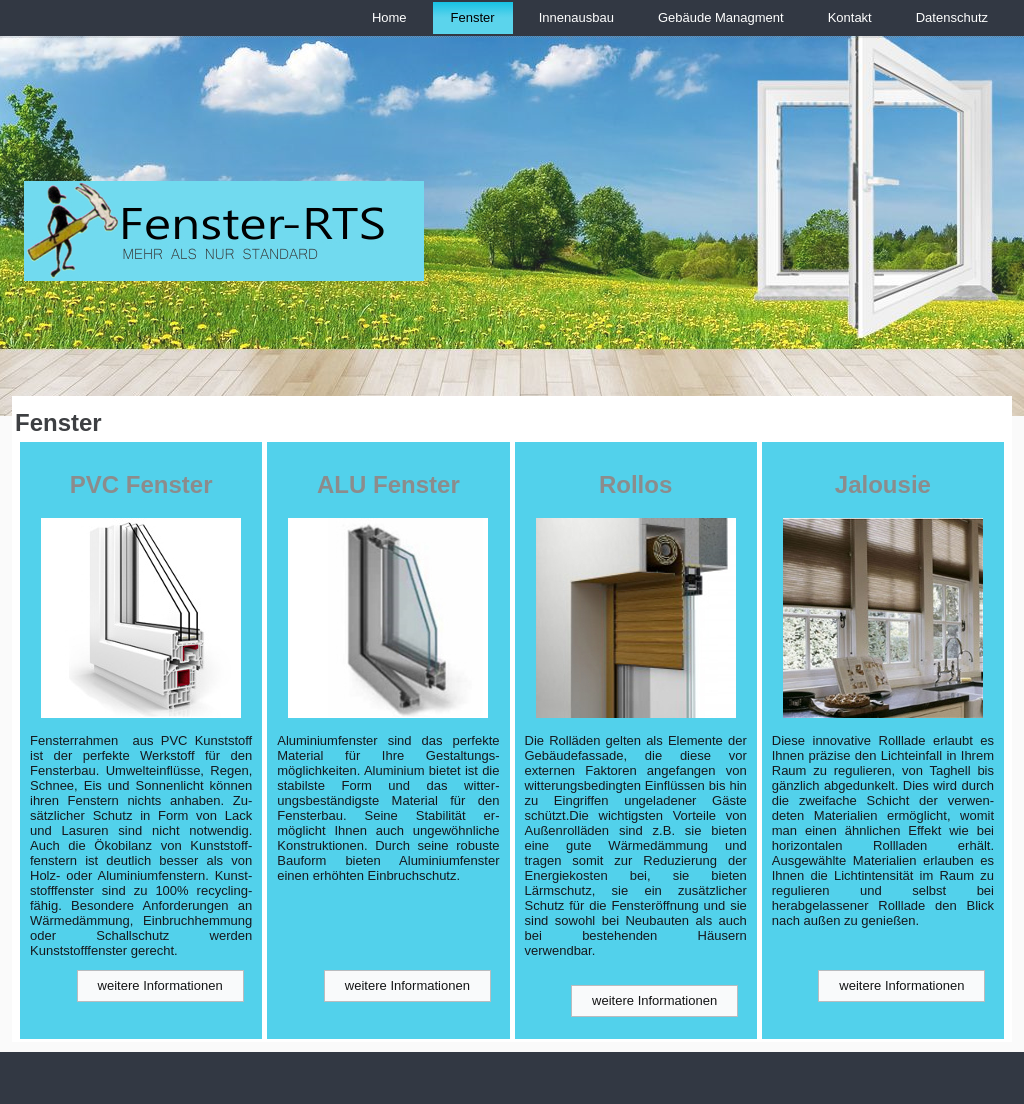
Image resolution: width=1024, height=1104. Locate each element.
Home (389, 17)
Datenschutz (952, 17)
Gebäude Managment (721, 17)
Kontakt (850, 17)
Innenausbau (576, 17)
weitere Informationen (160, 985)
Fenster (473, 17)
